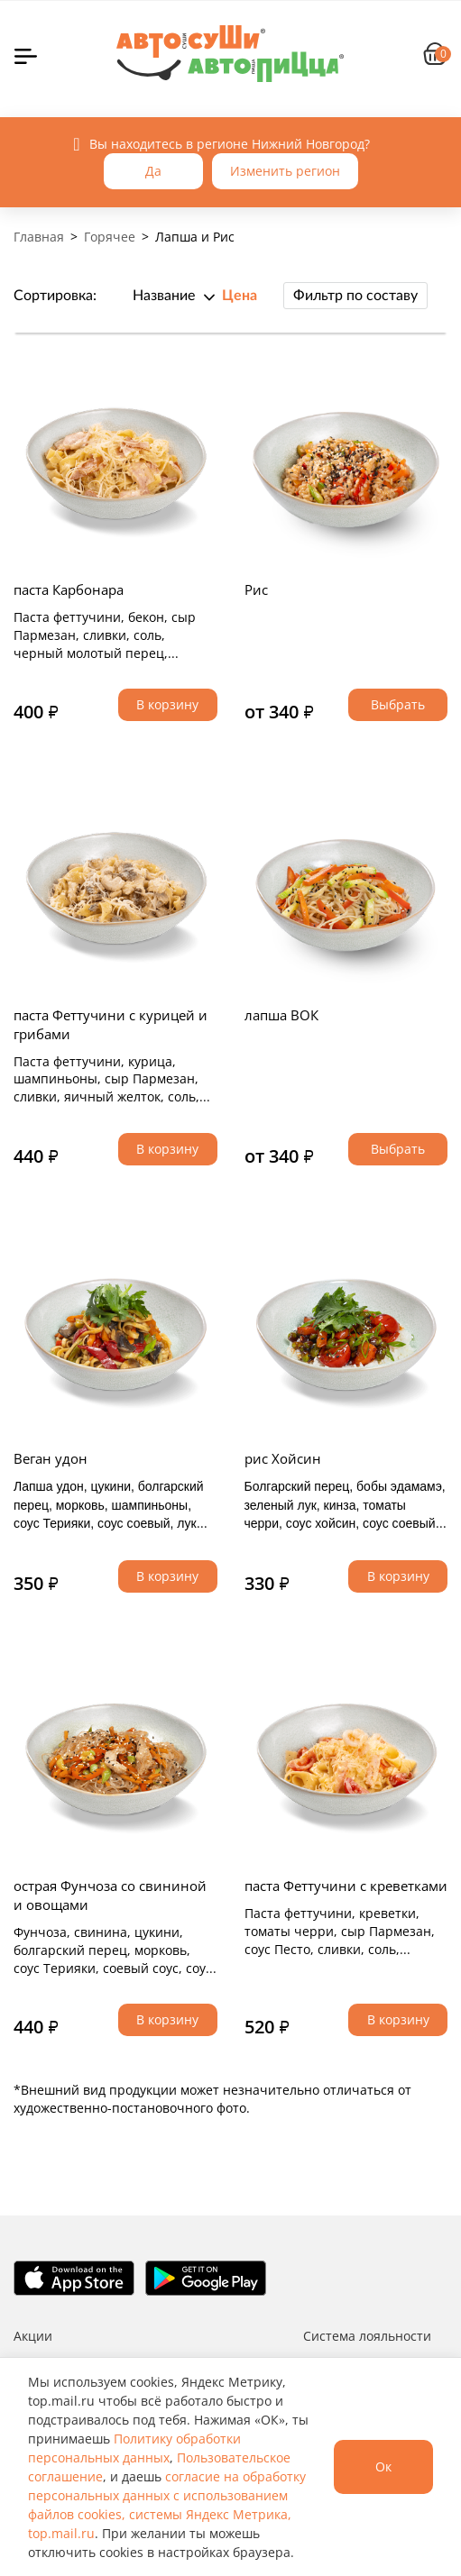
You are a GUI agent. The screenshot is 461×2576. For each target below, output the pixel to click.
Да (153, 170)
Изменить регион (285, 170)
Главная (39, 236)
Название (164, 295)
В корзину (167, 704)
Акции (33, 2335)
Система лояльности (367, 2335)
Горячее (109, 236)
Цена (239, 295)
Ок (383, 2466)
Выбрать (398, 704)
